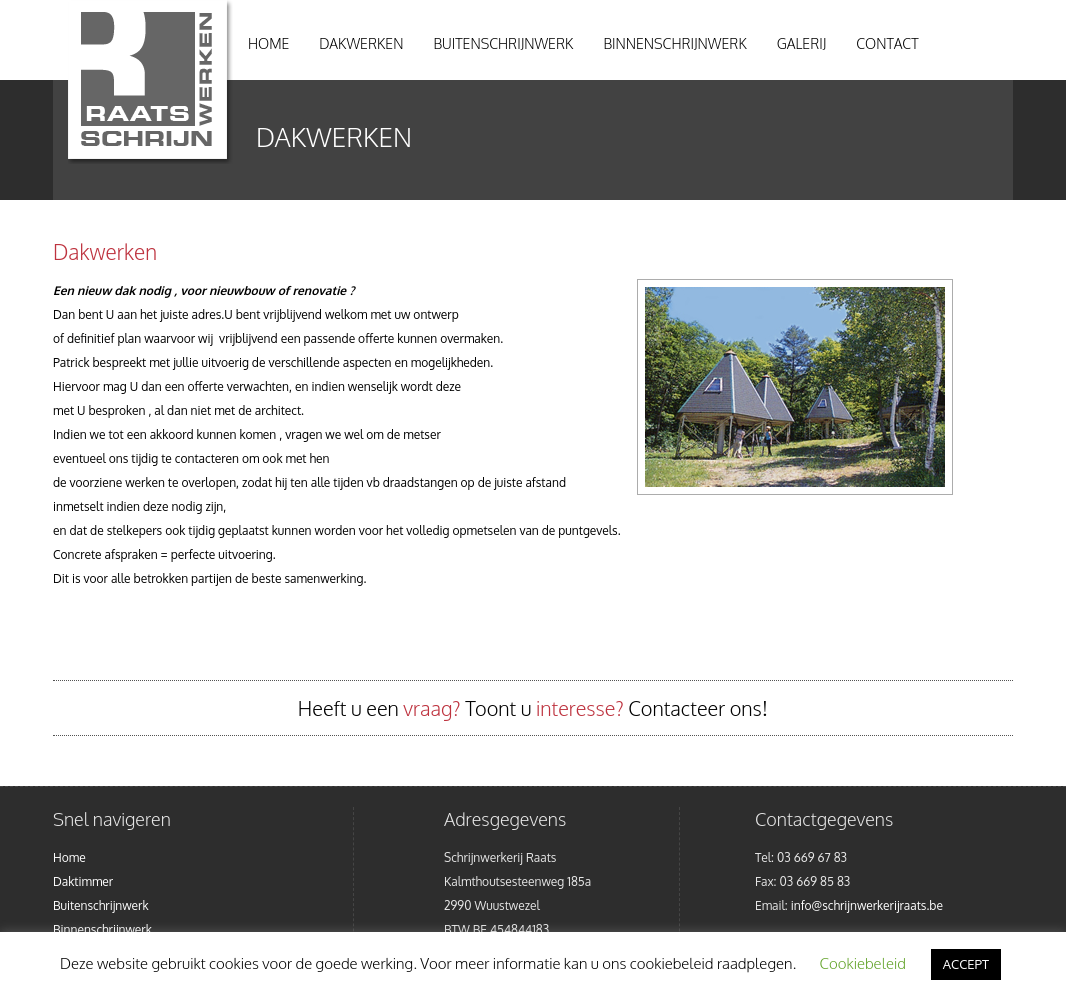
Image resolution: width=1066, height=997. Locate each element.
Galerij (802, 43)
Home (268, 43)
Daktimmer (83, 881)
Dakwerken (361, 43)
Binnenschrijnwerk (674, 43)
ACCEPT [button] (966, 964)
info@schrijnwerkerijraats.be (867, 905)
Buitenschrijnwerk (503, 43)
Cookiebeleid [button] (863, 963)
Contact (887, 43)
